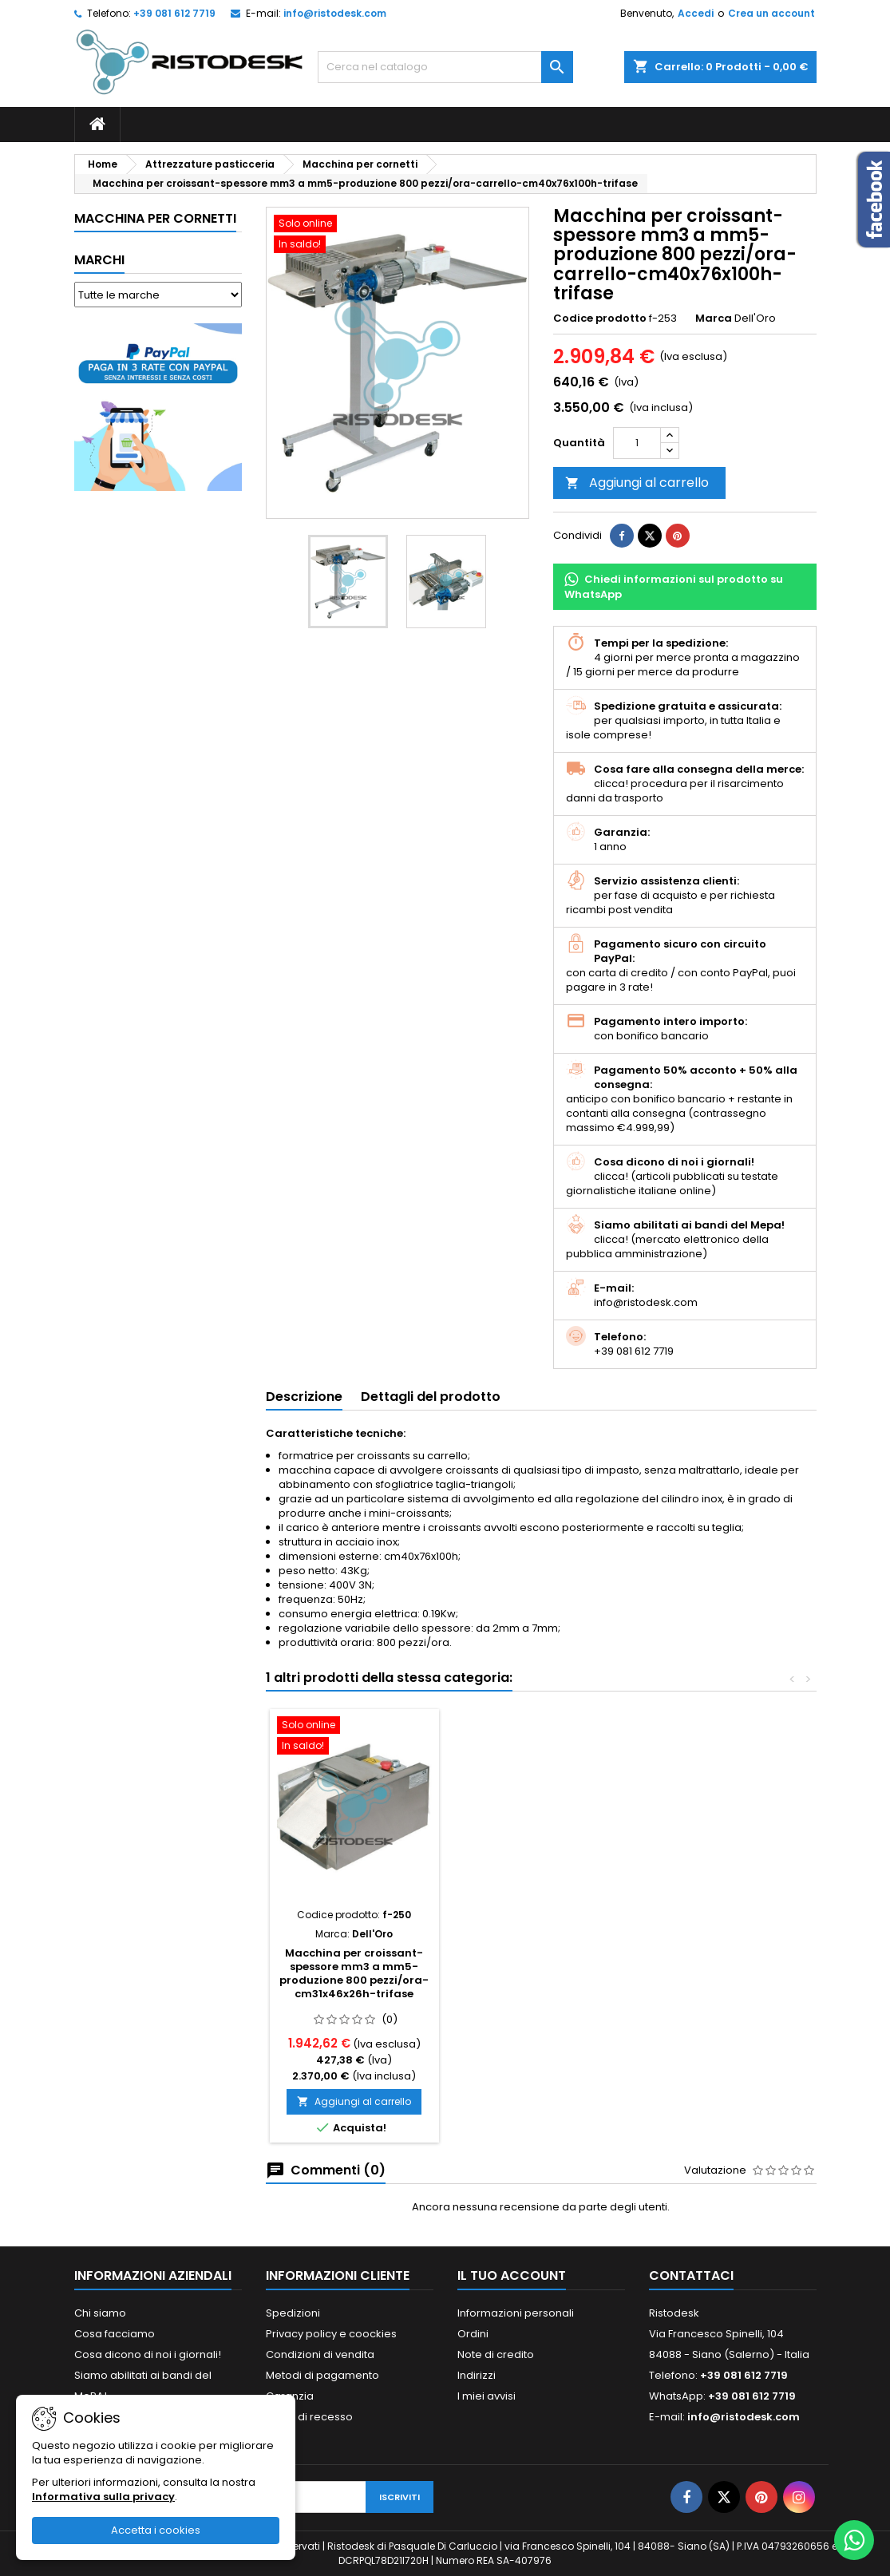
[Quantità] (637, 443)
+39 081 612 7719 (174, 13)
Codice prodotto (600, 318)
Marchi (99, 260)
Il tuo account (511, 2275)
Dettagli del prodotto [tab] (430, 1396)
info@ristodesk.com (334, 13)
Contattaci (691, 2275)
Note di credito (495, 2354)
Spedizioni (293, 2313)
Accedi (696, 13)
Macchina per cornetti (155, 218)
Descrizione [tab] (304, 1396)
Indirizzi (476, 2375)
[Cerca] (445, 67)
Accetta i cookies (155, 2530)
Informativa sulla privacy (103, 2496)
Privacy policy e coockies (331, 2333)
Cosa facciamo (114, 2333)
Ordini (473, 2333)
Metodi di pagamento (322, 2375)
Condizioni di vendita (320, 2354)
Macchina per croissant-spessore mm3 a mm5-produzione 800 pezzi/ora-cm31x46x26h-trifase (354, 1973)
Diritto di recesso (309, 2416)
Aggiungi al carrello (637, 482)
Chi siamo (100, 2313)
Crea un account (771, 13)
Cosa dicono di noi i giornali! (147, 2354)
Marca (713, 318)
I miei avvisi (486, 2396)
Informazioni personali (515, 2313)
